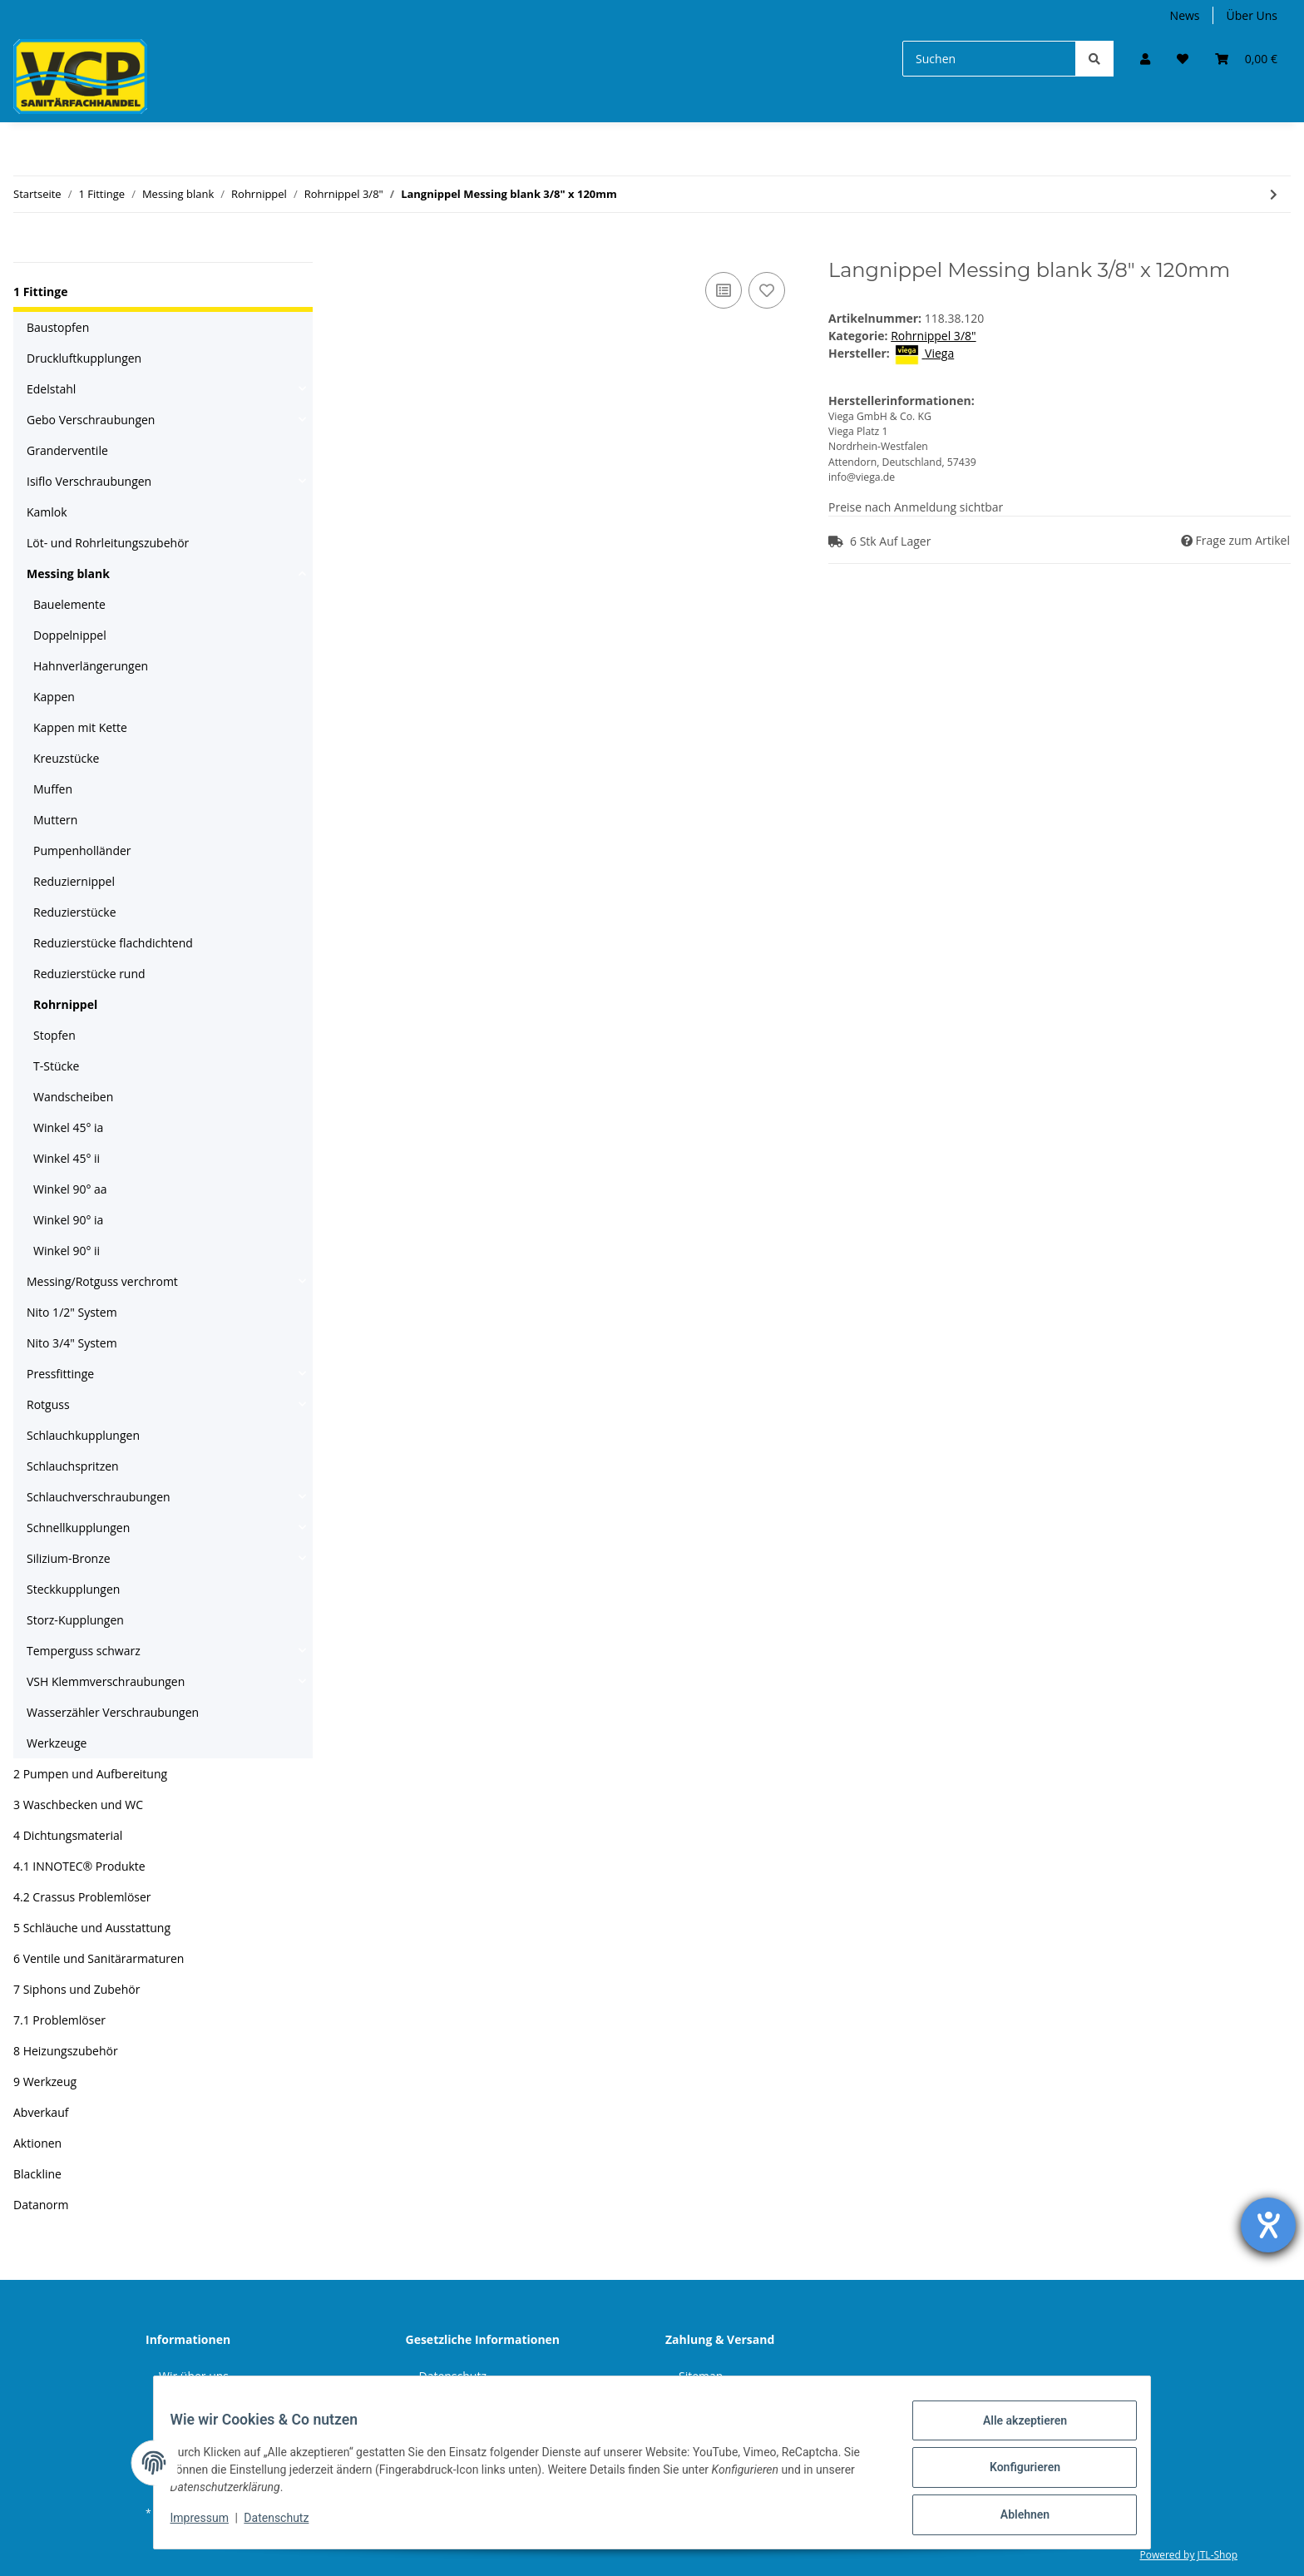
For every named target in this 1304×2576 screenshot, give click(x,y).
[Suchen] (989, 59)
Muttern (55, 820)
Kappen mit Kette (80, 727)
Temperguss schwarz (84, 1651)
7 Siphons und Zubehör (76, 1989)
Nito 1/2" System (72, 1312)
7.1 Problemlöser (59, 2020)
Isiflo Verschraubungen (89, 481)
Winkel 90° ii (66, 1250)
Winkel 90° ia (68, 1220)
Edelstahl (51, 389)
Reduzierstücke (74, 912)
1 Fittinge (40, 291)
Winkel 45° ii (66, 1158)
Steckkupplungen (73, 1589)
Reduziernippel (74, 881)
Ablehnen (1014, 2517)
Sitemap (701, 2376)
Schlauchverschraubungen (98, 1497)
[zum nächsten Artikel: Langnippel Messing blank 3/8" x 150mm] (1274, 194)
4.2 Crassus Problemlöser (82, 1897)
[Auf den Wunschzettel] (766, 290)
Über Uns (1252, 15)
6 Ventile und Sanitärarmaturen (98, 1958)
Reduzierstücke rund (89, 973)
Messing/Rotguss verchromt (102, 1281)
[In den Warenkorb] (352, 249)
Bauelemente (69, 604)
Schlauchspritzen (73, 1466)
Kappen (54, 697)
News (1185, 15)
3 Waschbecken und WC (78, 1804)
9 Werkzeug (45, 2081)
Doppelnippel (69, 635)
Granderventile (67, 450)
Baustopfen (58, 327)
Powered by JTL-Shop (1188, 2555)
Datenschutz (453, 2376)
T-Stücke (56, 1066)
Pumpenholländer (82, 850)
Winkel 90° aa (70, 1189)
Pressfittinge (60, 1374)
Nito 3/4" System (72, 1343)
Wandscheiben (73, 1097)
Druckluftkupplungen (84, 358)
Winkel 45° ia (68, 1127)
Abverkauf (40, 2112)
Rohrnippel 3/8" (933, 336)
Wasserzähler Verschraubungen (113, 1712)
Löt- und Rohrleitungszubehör (108, 543)
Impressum (209, 2524)
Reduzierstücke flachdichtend (113, 943)
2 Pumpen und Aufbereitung (90, 1774)
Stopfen (54, 1035)
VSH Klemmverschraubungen (106, 1681)
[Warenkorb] (1246, 58)
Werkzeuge (56, 1743)
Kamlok (47, 512)
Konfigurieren (1014, 2473)
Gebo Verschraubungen (91, 420)
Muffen (52, 789)
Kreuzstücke (66, 758)
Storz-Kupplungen (75, 1620)
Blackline (37, 2174)
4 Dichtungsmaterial (67, 1835)
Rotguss (48, 1404)
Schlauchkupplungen (83, 1435)
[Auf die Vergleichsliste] (723, 290)
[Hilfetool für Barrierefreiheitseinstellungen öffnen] (1268, 2225)
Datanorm (40, 2205)
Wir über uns (194, 2376)
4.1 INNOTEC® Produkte (79, 1866)
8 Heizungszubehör (65, 2051)
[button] (1145, 58)
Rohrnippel (65, 1004)
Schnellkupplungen (78, 1527)
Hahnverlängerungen (90, 666)
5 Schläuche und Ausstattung (91, 1928)
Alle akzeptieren (1014, 2430)
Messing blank (68, 573)
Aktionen (37, 2143)
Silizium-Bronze (69, 1558)
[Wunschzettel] (1182, 58)
